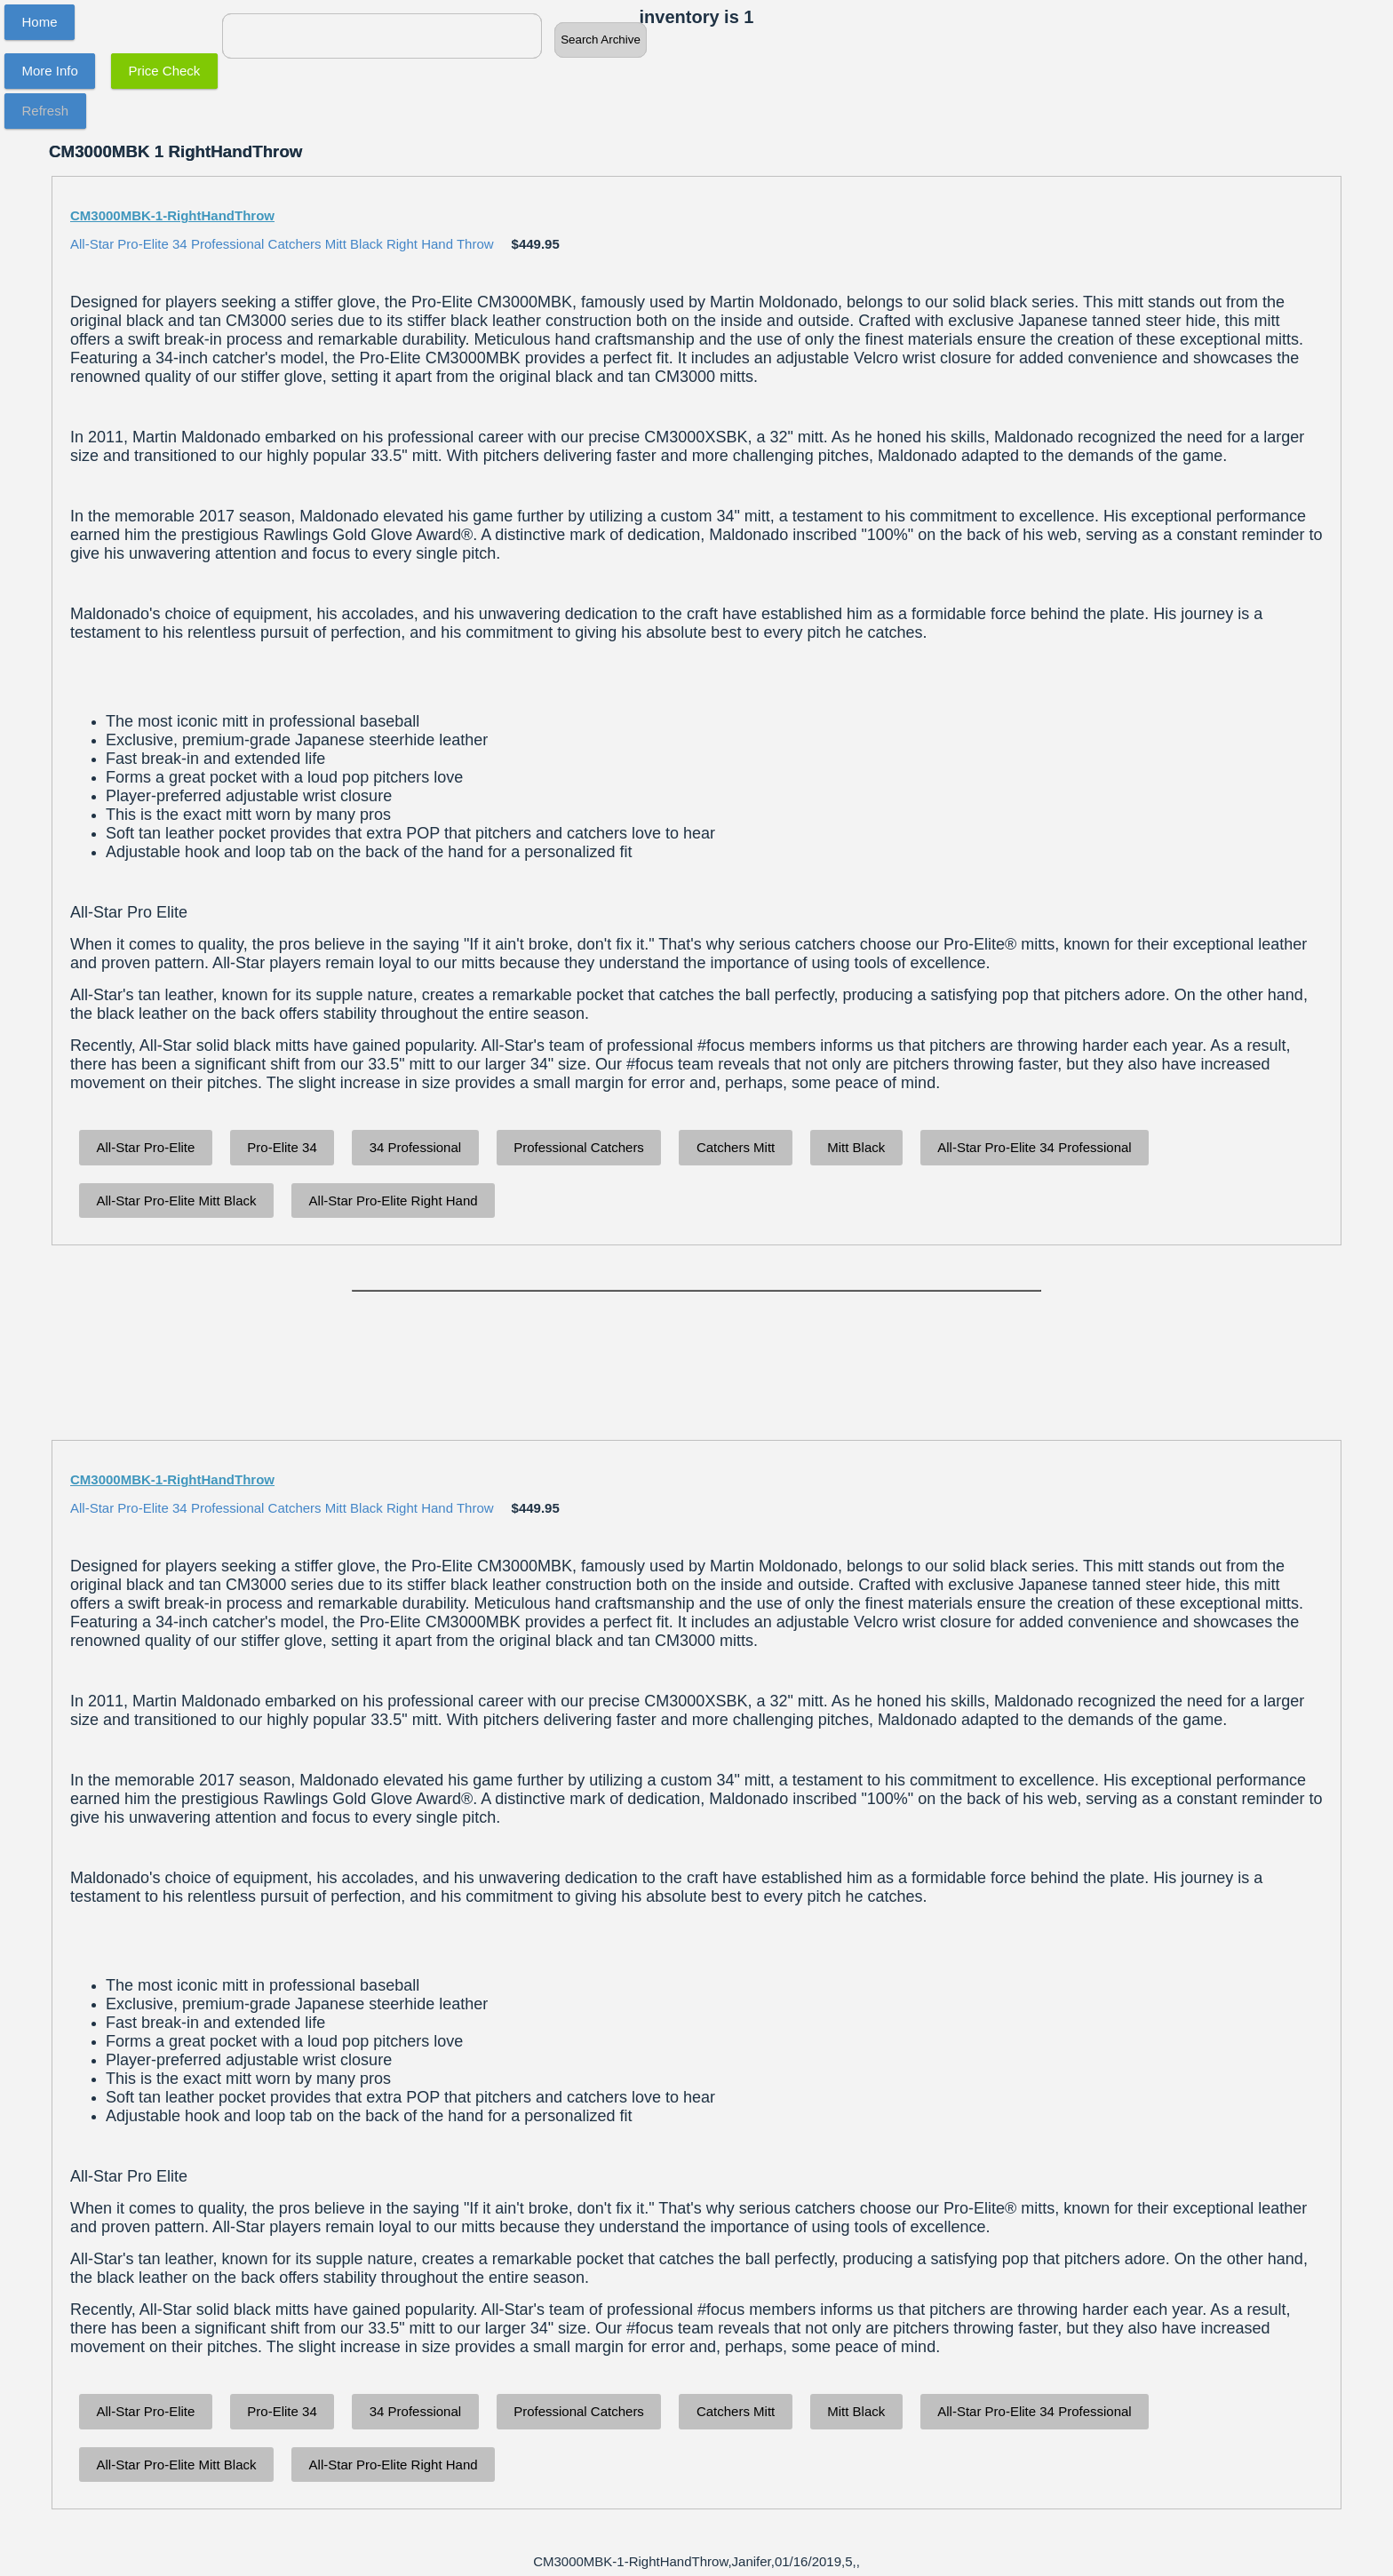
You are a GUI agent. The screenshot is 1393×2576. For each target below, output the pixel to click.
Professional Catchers (578, 1147)
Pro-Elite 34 (281, 1147)
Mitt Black (856, 1147)
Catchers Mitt (735, 1147)
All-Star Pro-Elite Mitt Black (177, 1200)
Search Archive (601, 39)
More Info (50, 70)
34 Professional (415, 1147)
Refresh (45, 110)
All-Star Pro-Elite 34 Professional (1034, 1147)
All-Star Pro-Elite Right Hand (393, 1200)
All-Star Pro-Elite (146, 1147)
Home (40, 21)
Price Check (165, 70)
